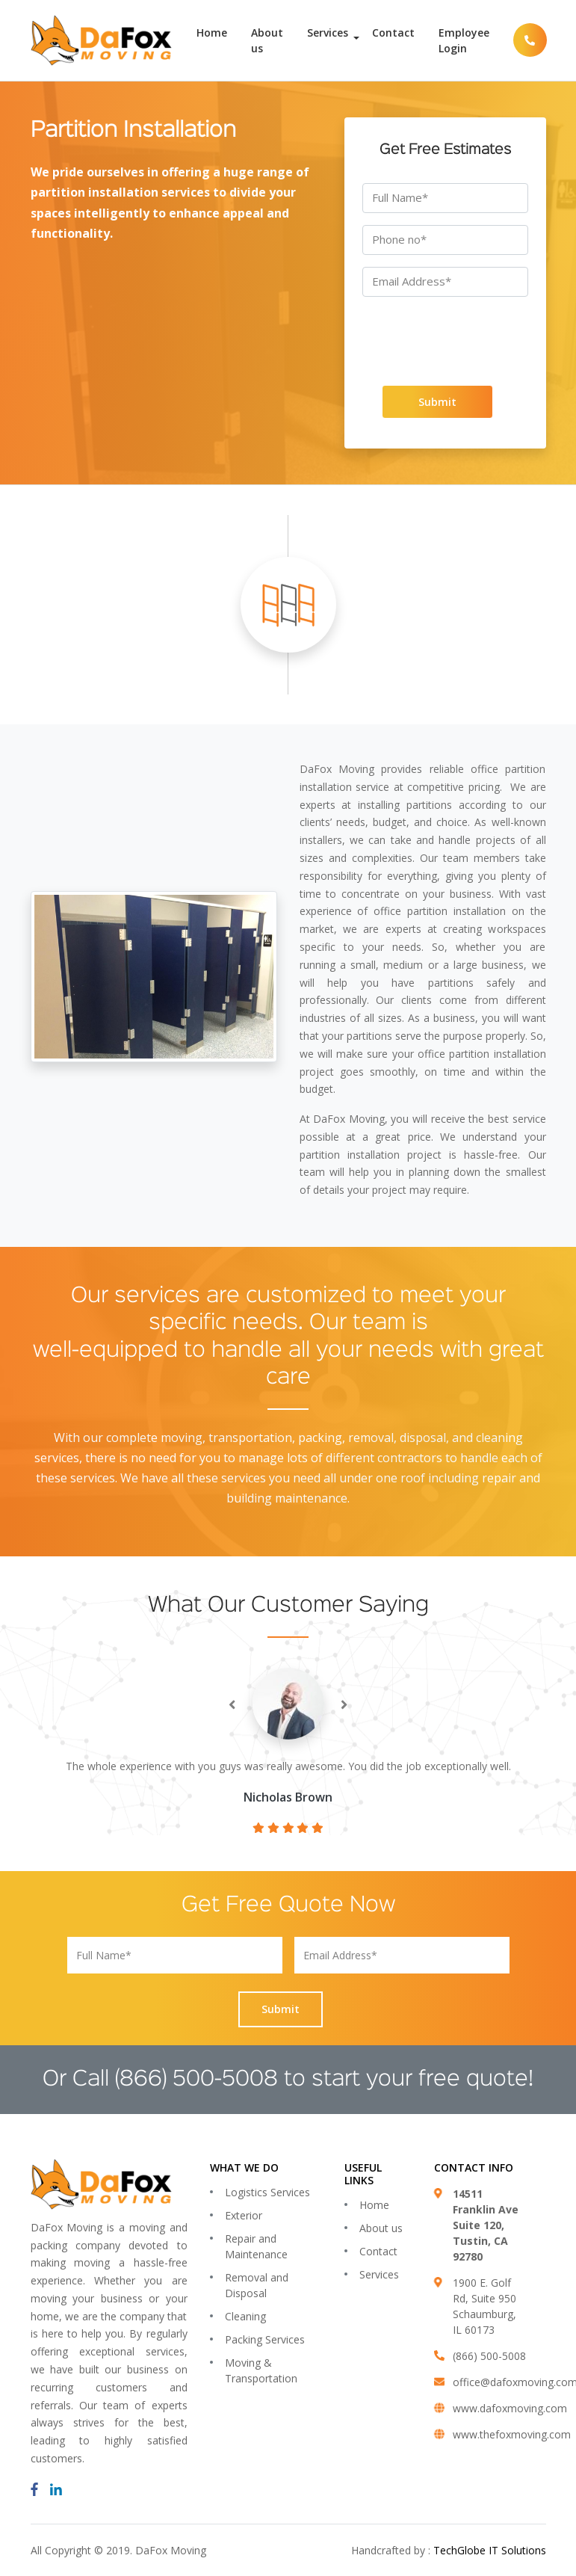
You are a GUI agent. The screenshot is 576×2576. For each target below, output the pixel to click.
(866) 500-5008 (196, 2079)
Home (211, 32)
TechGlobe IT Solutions (489, 2550)
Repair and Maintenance (256, 2246)
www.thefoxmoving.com (512, 2434)
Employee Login (464, 40)
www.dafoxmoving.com (510, 2408)
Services (327, 32)
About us (267, 40)
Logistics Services (267, 2192)
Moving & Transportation (261, 2370)
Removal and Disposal (256, 2285)
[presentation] (441, 337)
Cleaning (245, 2316)
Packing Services (265, 2339)
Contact (393, 32)
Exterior (243, 2215)
